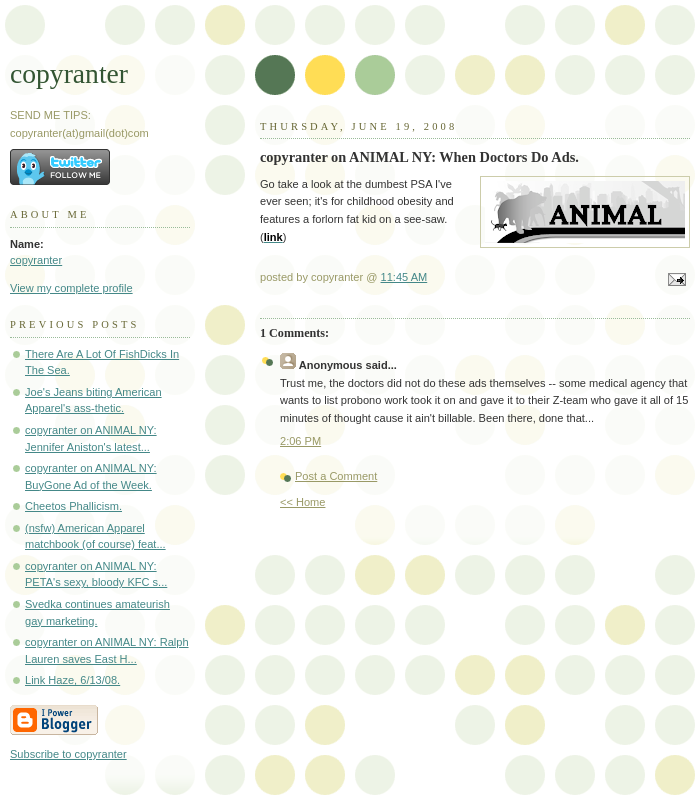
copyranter (69, 73)
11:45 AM (404, 277)
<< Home (302, 502)
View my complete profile (71, 288)
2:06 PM (300, 441)
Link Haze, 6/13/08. (72, 680)
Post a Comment (336, 476)
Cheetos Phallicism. (73, 506)
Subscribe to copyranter (68, 754)
